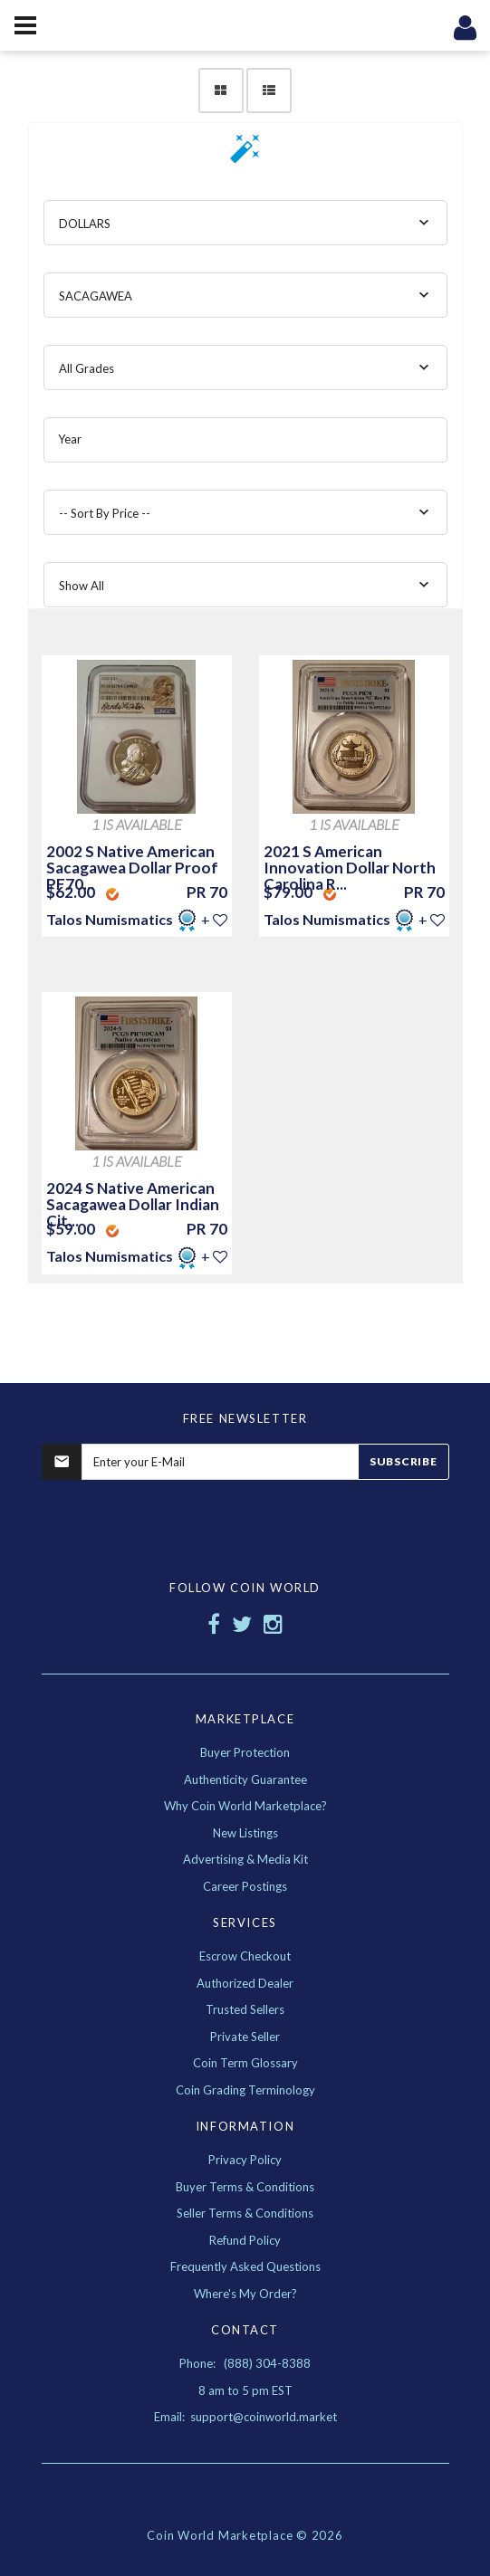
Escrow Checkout (245, 1956)
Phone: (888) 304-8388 (245, 2363)
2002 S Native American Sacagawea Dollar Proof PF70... (132, 867)
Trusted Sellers (245, 2009)
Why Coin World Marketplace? (245, 1805)
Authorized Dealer (245, 1983)
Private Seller (245, 2036)
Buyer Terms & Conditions (245, 2187)
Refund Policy (245, 2240)
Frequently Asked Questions (245, 2266)
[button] (245, 154)
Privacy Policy (245, 2159)
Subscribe (403, 1461)
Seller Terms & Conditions (245, 2213)
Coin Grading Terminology (245, 2090)
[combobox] (245, 222)
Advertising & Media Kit (245, 1859)
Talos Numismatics (111, 919)
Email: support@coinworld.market (245, 2416)
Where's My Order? (245, 2293)
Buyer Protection (245, 1752)
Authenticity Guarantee (245, 1779)
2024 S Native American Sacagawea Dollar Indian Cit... (132, 1204)
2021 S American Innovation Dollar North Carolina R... (350, 867)
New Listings (245, 1833)
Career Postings (245, 1886)
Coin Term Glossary (245, 2063)
